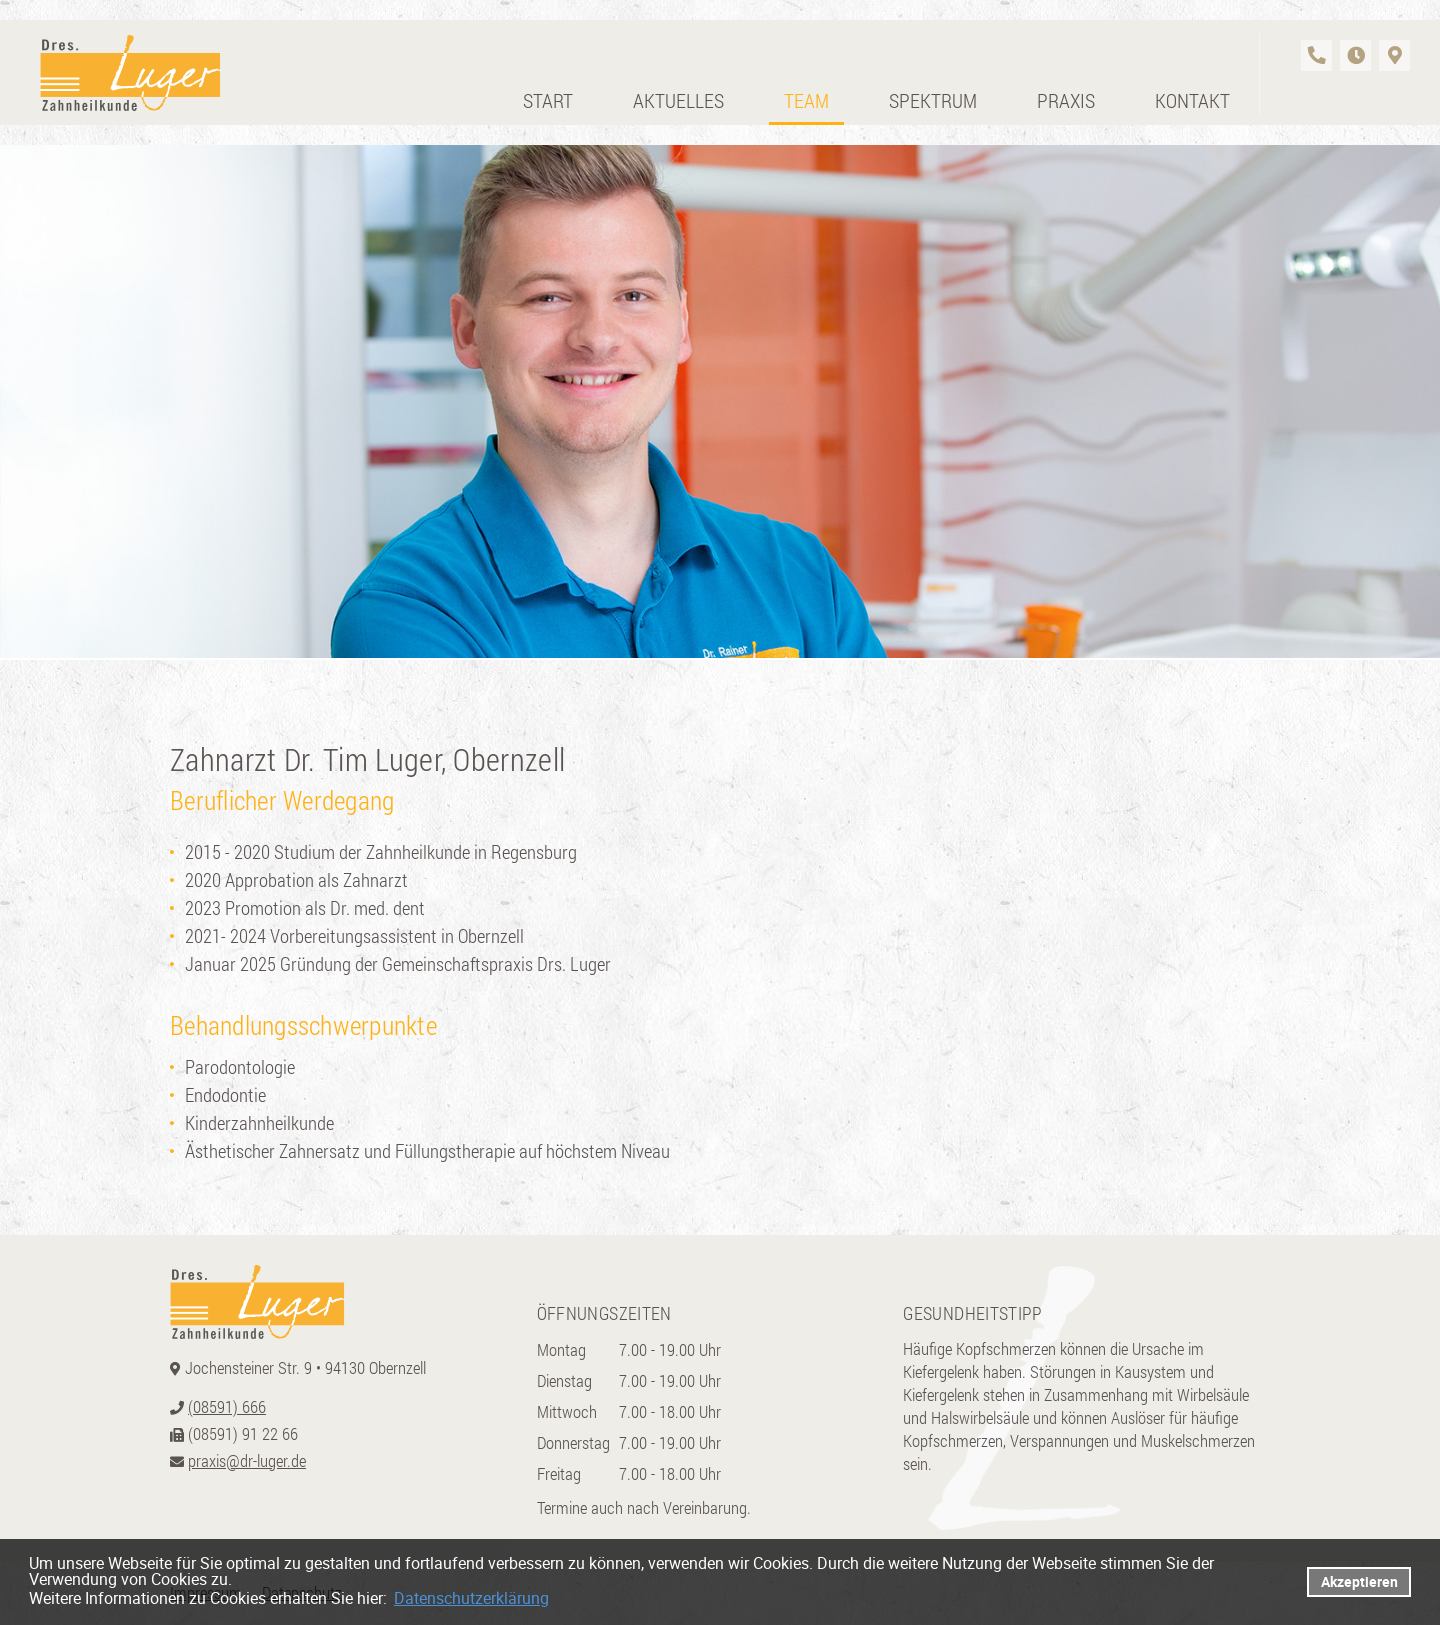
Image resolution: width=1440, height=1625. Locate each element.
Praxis (1066, 100)
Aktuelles (678, 100)
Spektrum (933, 100)
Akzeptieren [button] (1359, 1581)
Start (548, 100)
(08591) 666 (227, 1406)
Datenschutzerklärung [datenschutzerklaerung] (471, 1598)
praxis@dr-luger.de (247, 1460)
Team (806, 100)
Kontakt (1192, 100)
